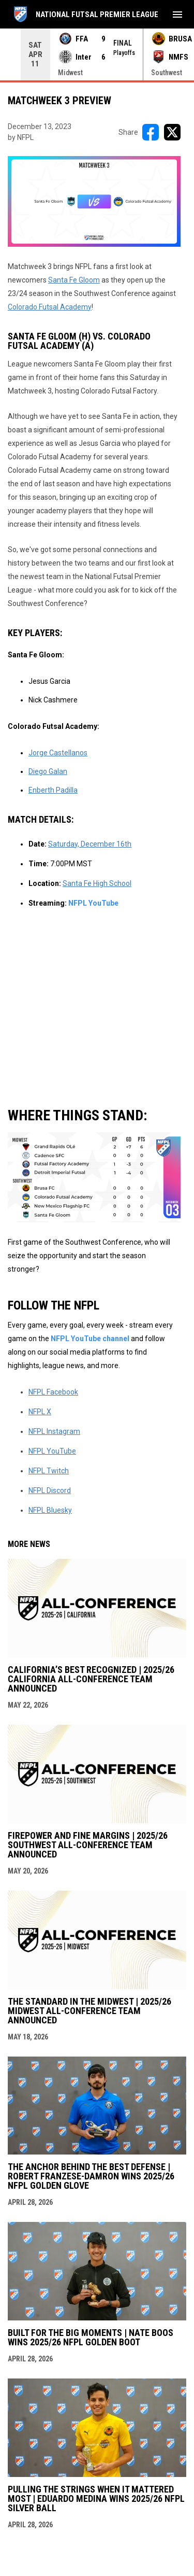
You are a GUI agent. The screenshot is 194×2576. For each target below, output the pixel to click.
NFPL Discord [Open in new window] (49, 1490)
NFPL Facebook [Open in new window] (53, 1392)
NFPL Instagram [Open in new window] (54, 1431)
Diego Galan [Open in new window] (47, 771)
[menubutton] (177, 14)
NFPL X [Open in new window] (39, 1411)
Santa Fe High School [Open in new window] (97, 883)
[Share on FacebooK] (150, 132)
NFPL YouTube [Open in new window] (93, 903)
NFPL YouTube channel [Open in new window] (91, 1338)
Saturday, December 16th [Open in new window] (89, 844)
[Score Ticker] (97, 54)
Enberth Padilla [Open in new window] (53, 790)
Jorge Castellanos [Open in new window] (57, 753)
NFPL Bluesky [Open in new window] (50, 1510)
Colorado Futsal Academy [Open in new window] (50, 307)
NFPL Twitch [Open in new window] (48, 1471)
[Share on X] (172, 132)
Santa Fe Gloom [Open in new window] (74, 280)
